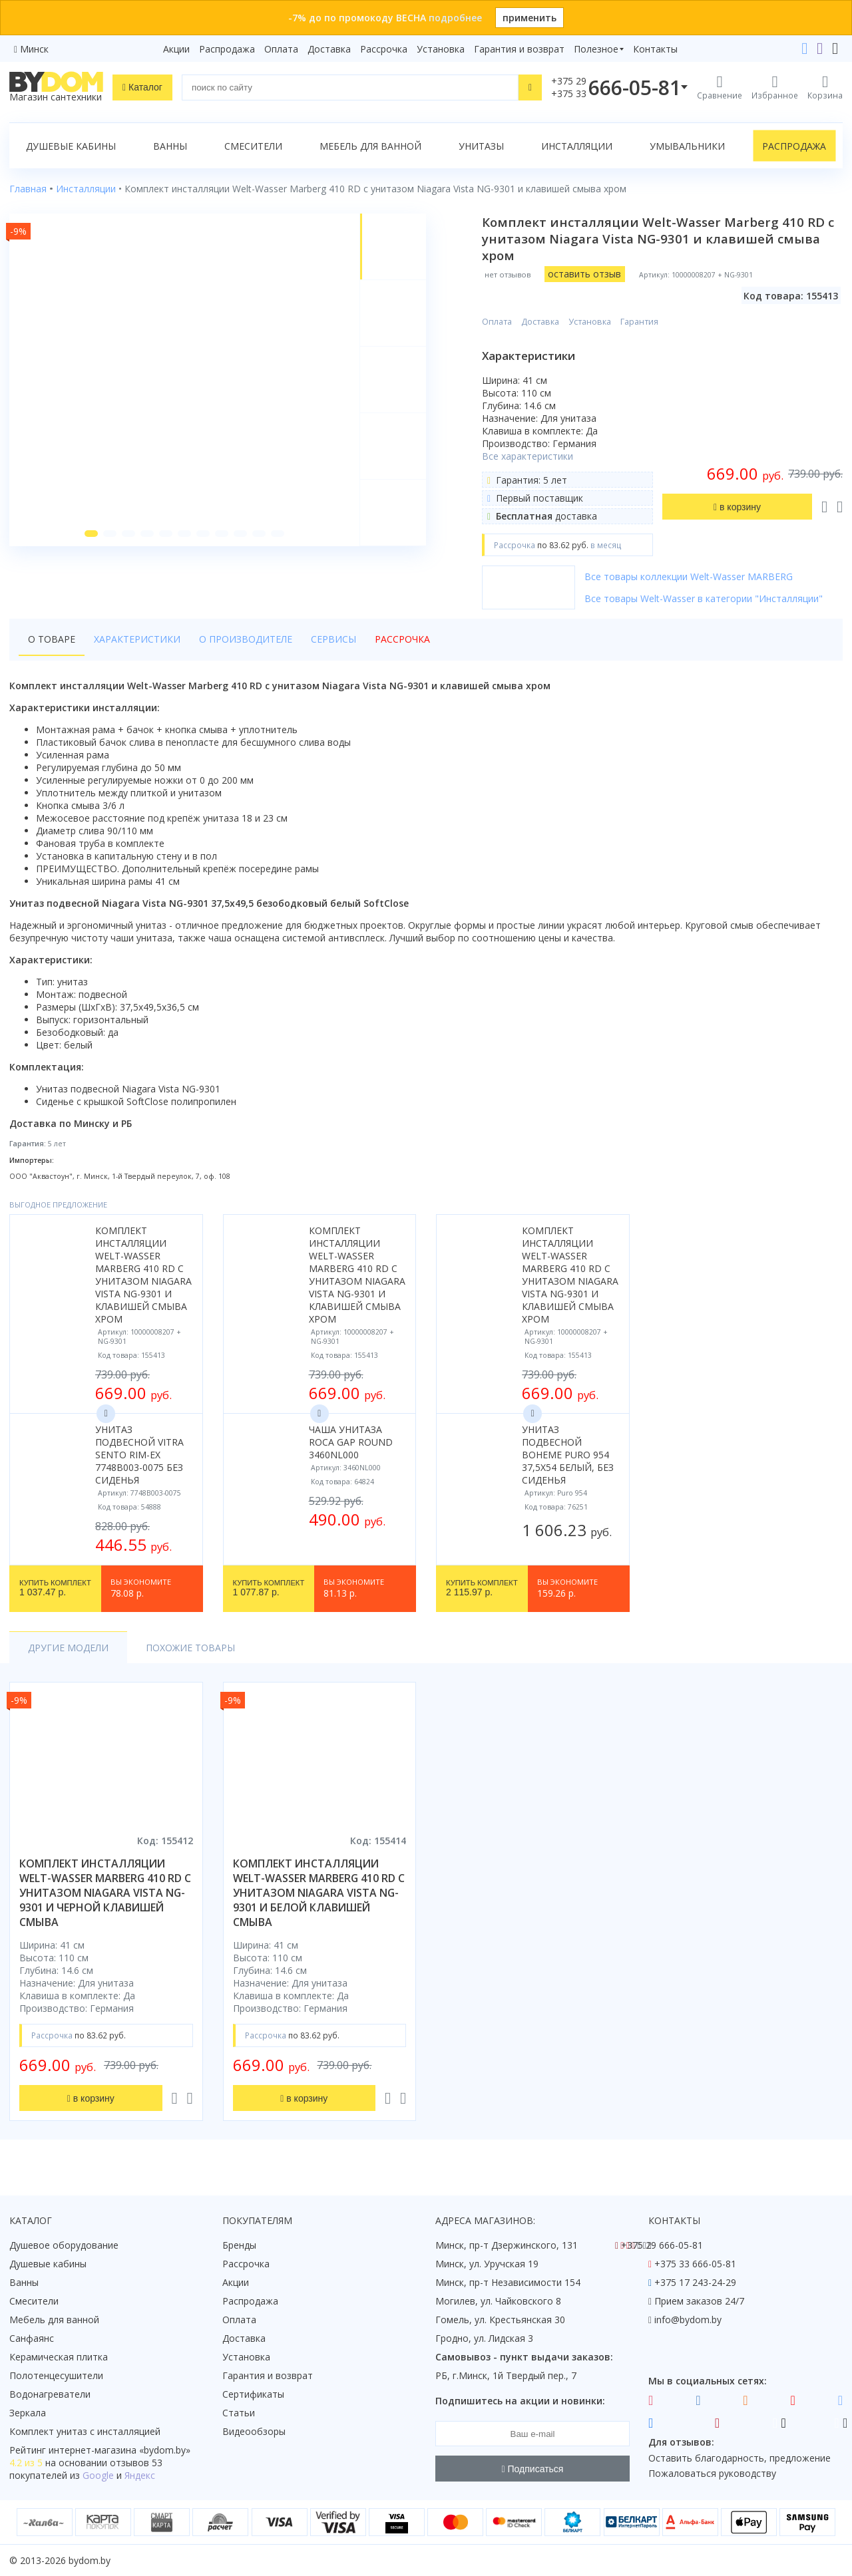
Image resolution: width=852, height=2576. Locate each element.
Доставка (329, 49)
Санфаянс (31, 2338)
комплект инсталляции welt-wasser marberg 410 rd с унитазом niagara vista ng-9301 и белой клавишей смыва (319, 1892)
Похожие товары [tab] (190, 1647)
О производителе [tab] (245, 639)
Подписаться (533, 2469)
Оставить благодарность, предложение (739, 2458)
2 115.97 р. (482, 1588)
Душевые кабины (71, 146)
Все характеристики (527, 456)
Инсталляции (576, 146)
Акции (176, 49)
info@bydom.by (688, 2319)
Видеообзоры (254, 2431)
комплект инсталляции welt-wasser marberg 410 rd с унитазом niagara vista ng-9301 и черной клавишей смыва (105, 1892)
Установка (441, 49)
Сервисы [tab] (333, 639)
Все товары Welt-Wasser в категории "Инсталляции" (703, 598)
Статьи (238, 2412)
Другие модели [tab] (68, 1647)
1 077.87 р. (269, 1588)
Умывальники (687, 146)
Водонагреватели (50, 2394)
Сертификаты (253, 2394)
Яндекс (139, 2475)
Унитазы (481, 146)
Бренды (239, 2245)
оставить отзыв (584, 273)
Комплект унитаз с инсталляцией (84, 2431)
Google (98, 2475)
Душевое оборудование (63, 2245)
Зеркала (27, 2412)
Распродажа (227, 49)
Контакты (655, 49)
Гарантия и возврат (519, 49)
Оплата (281, 49)
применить (529, 17)
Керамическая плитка (58, 2356)
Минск (34, 49)
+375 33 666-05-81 (695, 2263)
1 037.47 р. (55, 1588)
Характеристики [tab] (137, 639)
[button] (91, 533)
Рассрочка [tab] (402, 639)
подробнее (455, 17)
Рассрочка (383, 49)
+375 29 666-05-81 (662, 2245)
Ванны (170, 146)
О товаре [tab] (51, 639)
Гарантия (639, 321)
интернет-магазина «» (119, 2450)
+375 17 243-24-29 (695, 2282)
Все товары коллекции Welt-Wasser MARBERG (688, 576)
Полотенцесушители (56, 2375)
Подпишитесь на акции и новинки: (520, 2400)
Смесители (253, 146)
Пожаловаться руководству (712, 2473)
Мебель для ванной (370, 146)
